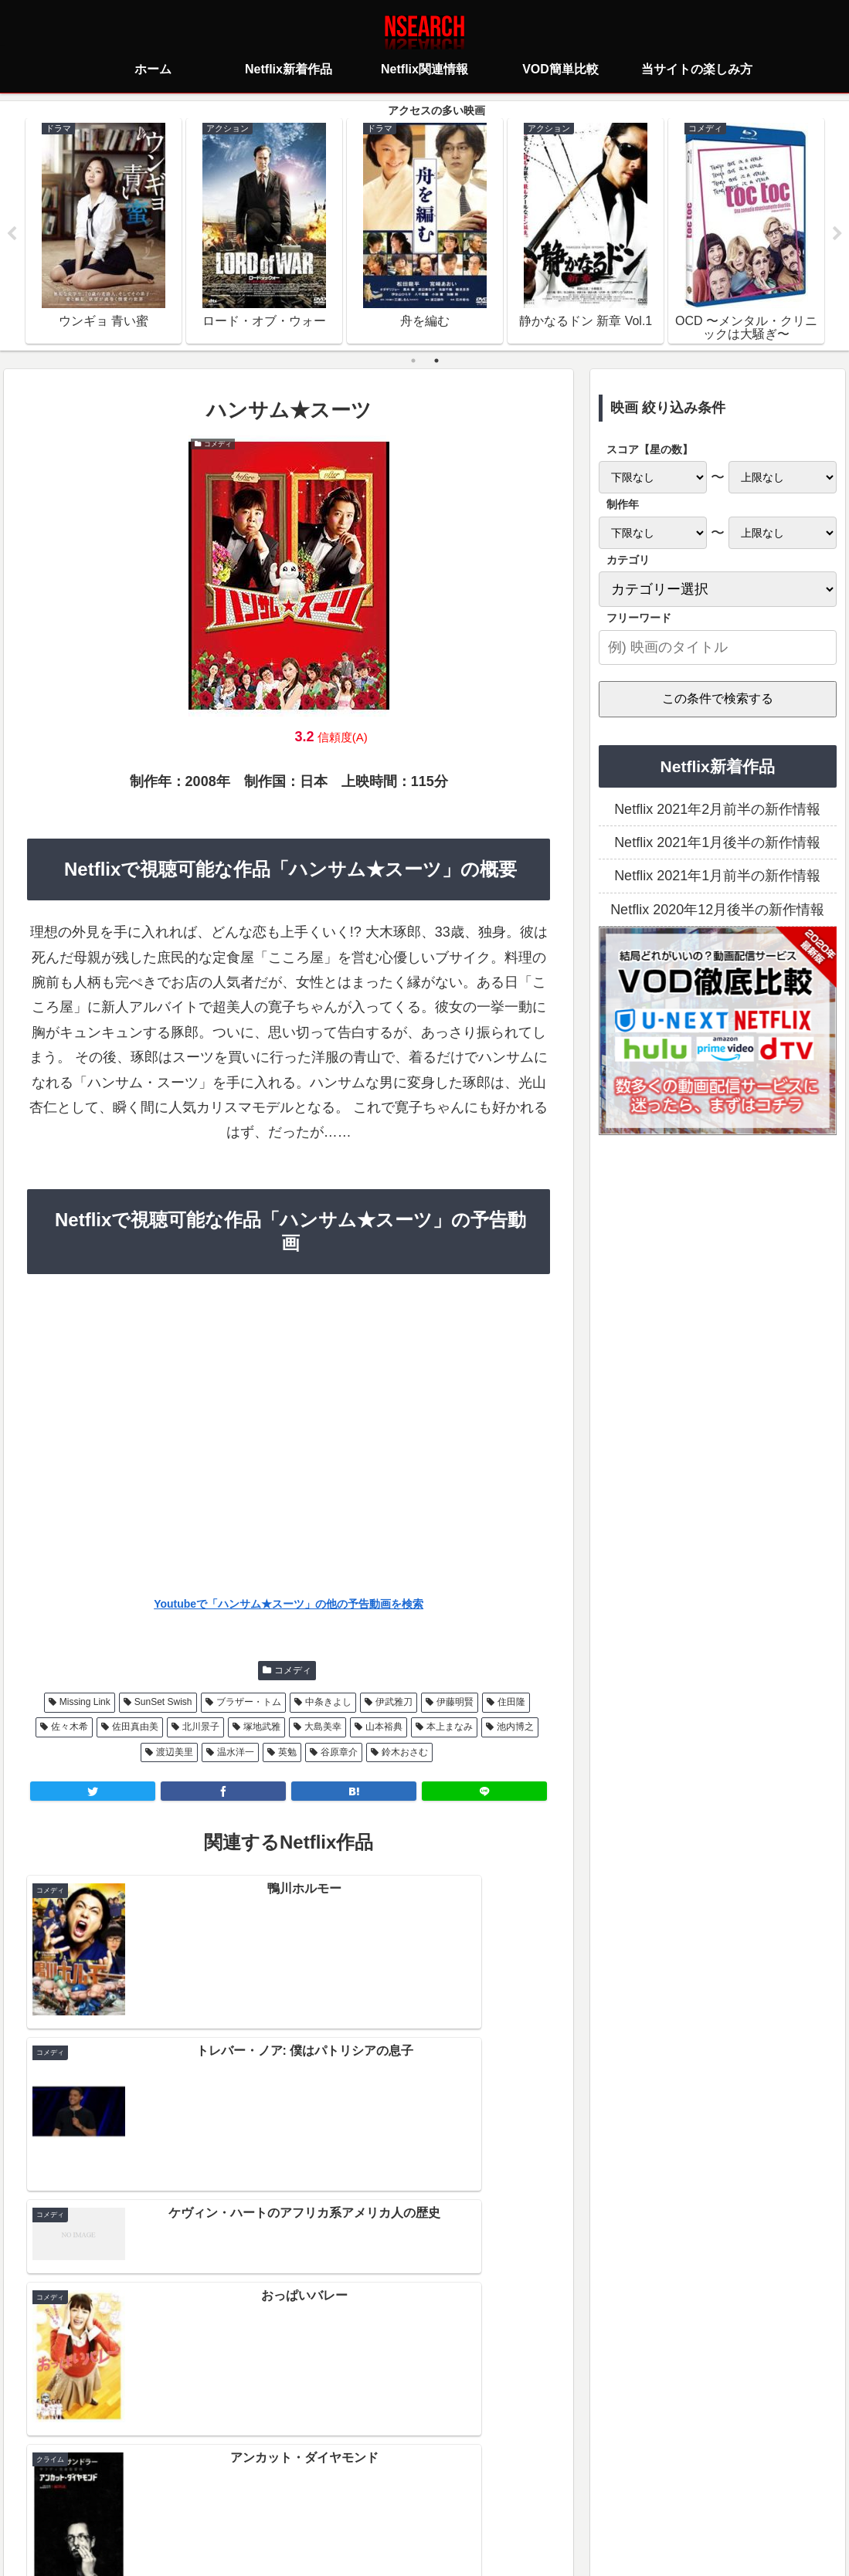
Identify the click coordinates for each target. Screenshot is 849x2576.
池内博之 (515, 1729)
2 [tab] (436, 362)
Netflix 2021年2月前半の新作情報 (717, 811)
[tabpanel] (103, 231)
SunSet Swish (163, 1703)
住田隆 (511, 1703)
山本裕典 (383, 1729)
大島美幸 (322, 1729)
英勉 (287, 1753)
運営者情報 (544, 2495)
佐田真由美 (135, 1729)
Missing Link (84, 1703)
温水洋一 (235, 1753)
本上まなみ (449, 1729)
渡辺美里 (174, 1753)
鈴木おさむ (405, 1753)
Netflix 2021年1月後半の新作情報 (717, 844)
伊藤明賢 (455, 1703)
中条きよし (328, 1703)
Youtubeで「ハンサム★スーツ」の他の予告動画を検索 (288, 1606)
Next (837, 234)
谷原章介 (339, 1753)
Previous (11, 234)
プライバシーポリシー (333, 2495)
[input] (718, 649)
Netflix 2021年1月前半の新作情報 (717, 878)
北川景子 (200, 1729)
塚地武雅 (261, 1729)
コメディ (292, 1671)
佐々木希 (69, 1729)
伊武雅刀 (394, 1703)
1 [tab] (413, 362)
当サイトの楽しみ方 (452, 2495)
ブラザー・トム (248, 1703)
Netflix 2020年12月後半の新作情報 (717, 911)
